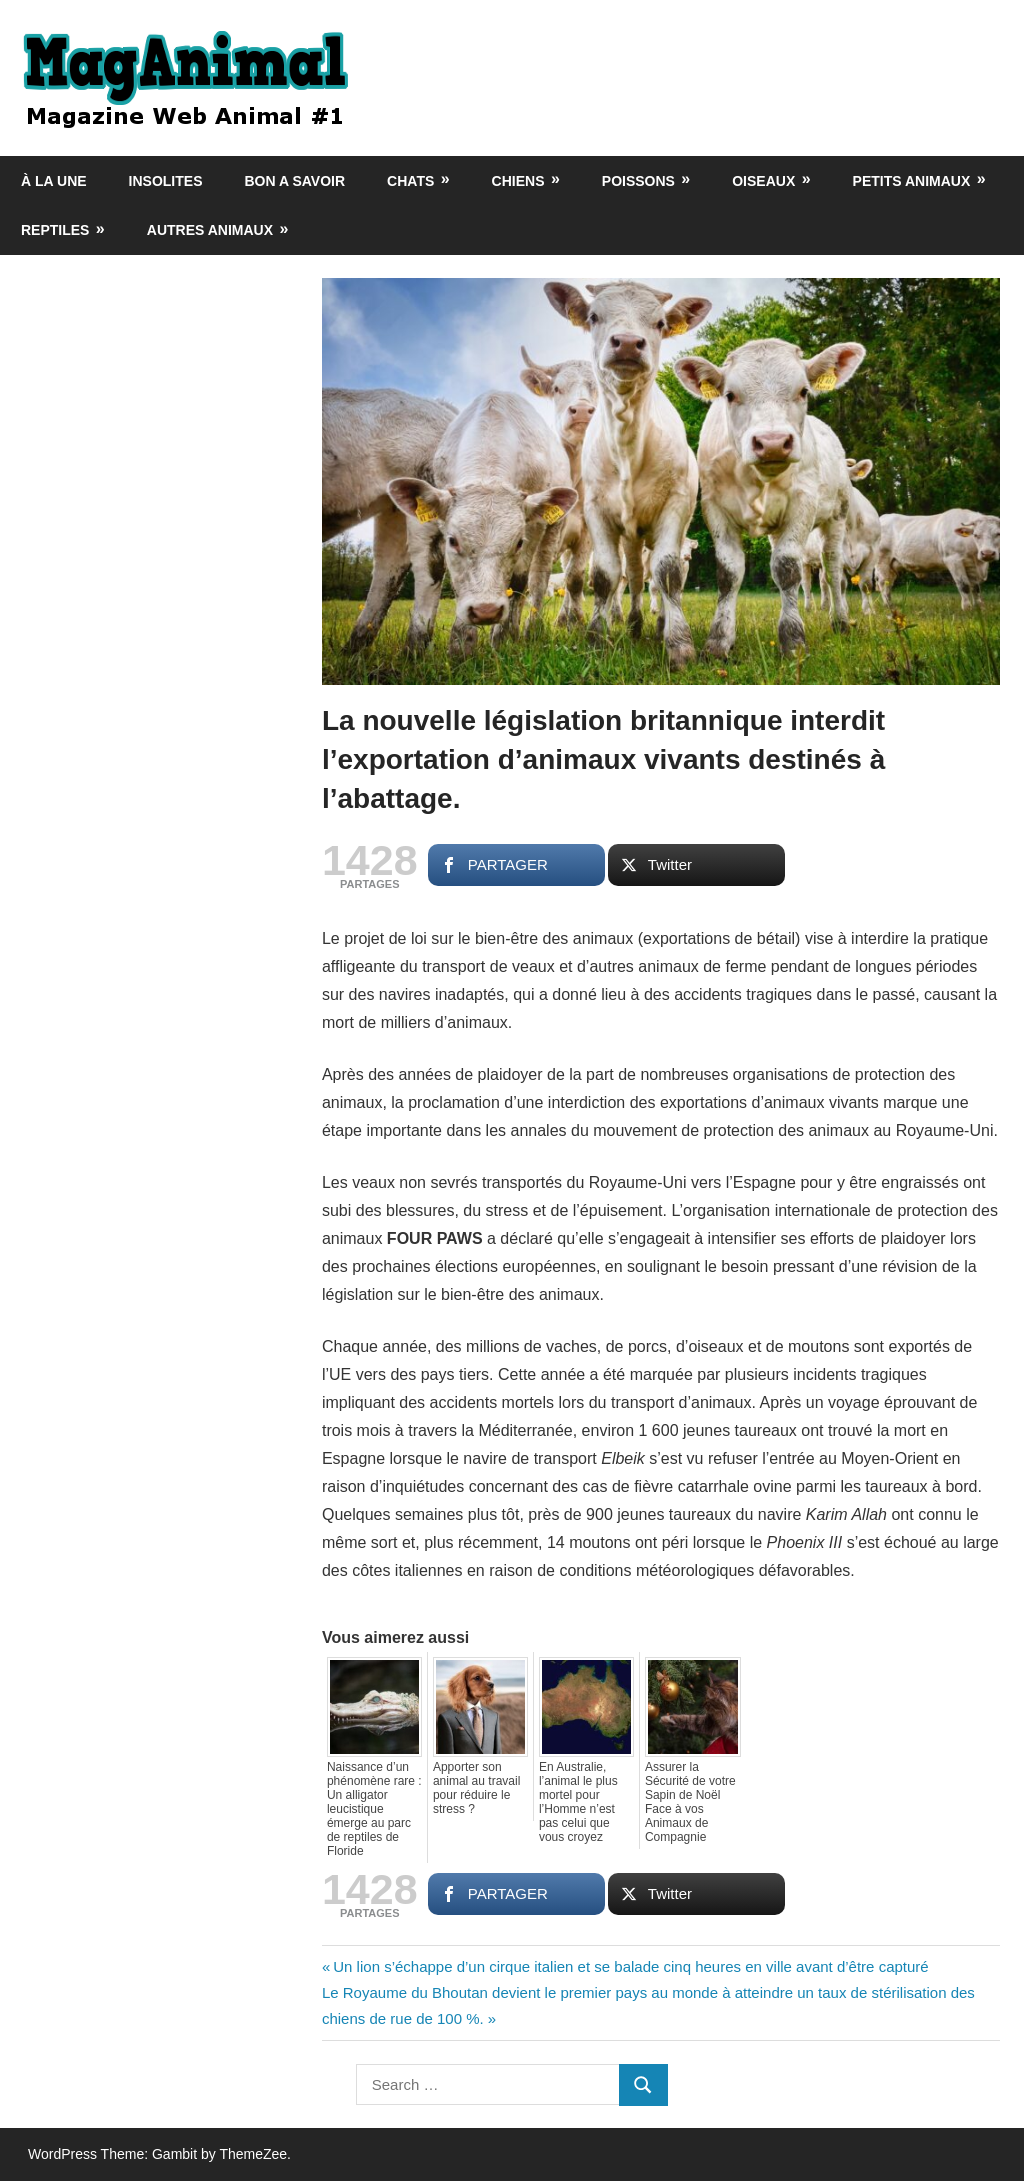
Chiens (518, 181)
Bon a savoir (295, 181)
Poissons (638, 181)
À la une (54, 181)
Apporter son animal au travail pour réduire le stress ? (476, 1788)
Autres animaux (210, 230)
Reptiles (55, 230)
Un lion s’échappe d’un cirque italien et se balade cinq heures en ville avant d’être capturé (630, 1966)
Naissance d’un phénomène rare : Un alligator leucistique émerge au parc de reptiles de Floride (374, 1809)
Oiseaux (763, 181)
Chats (410, 181)
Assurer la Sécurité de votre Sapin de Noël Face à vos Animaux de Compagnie (690, 1802)
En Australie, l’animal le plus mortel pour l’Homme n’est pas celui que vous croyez (578, 1802)
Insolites (166, 181)
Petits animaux (912, 181)
